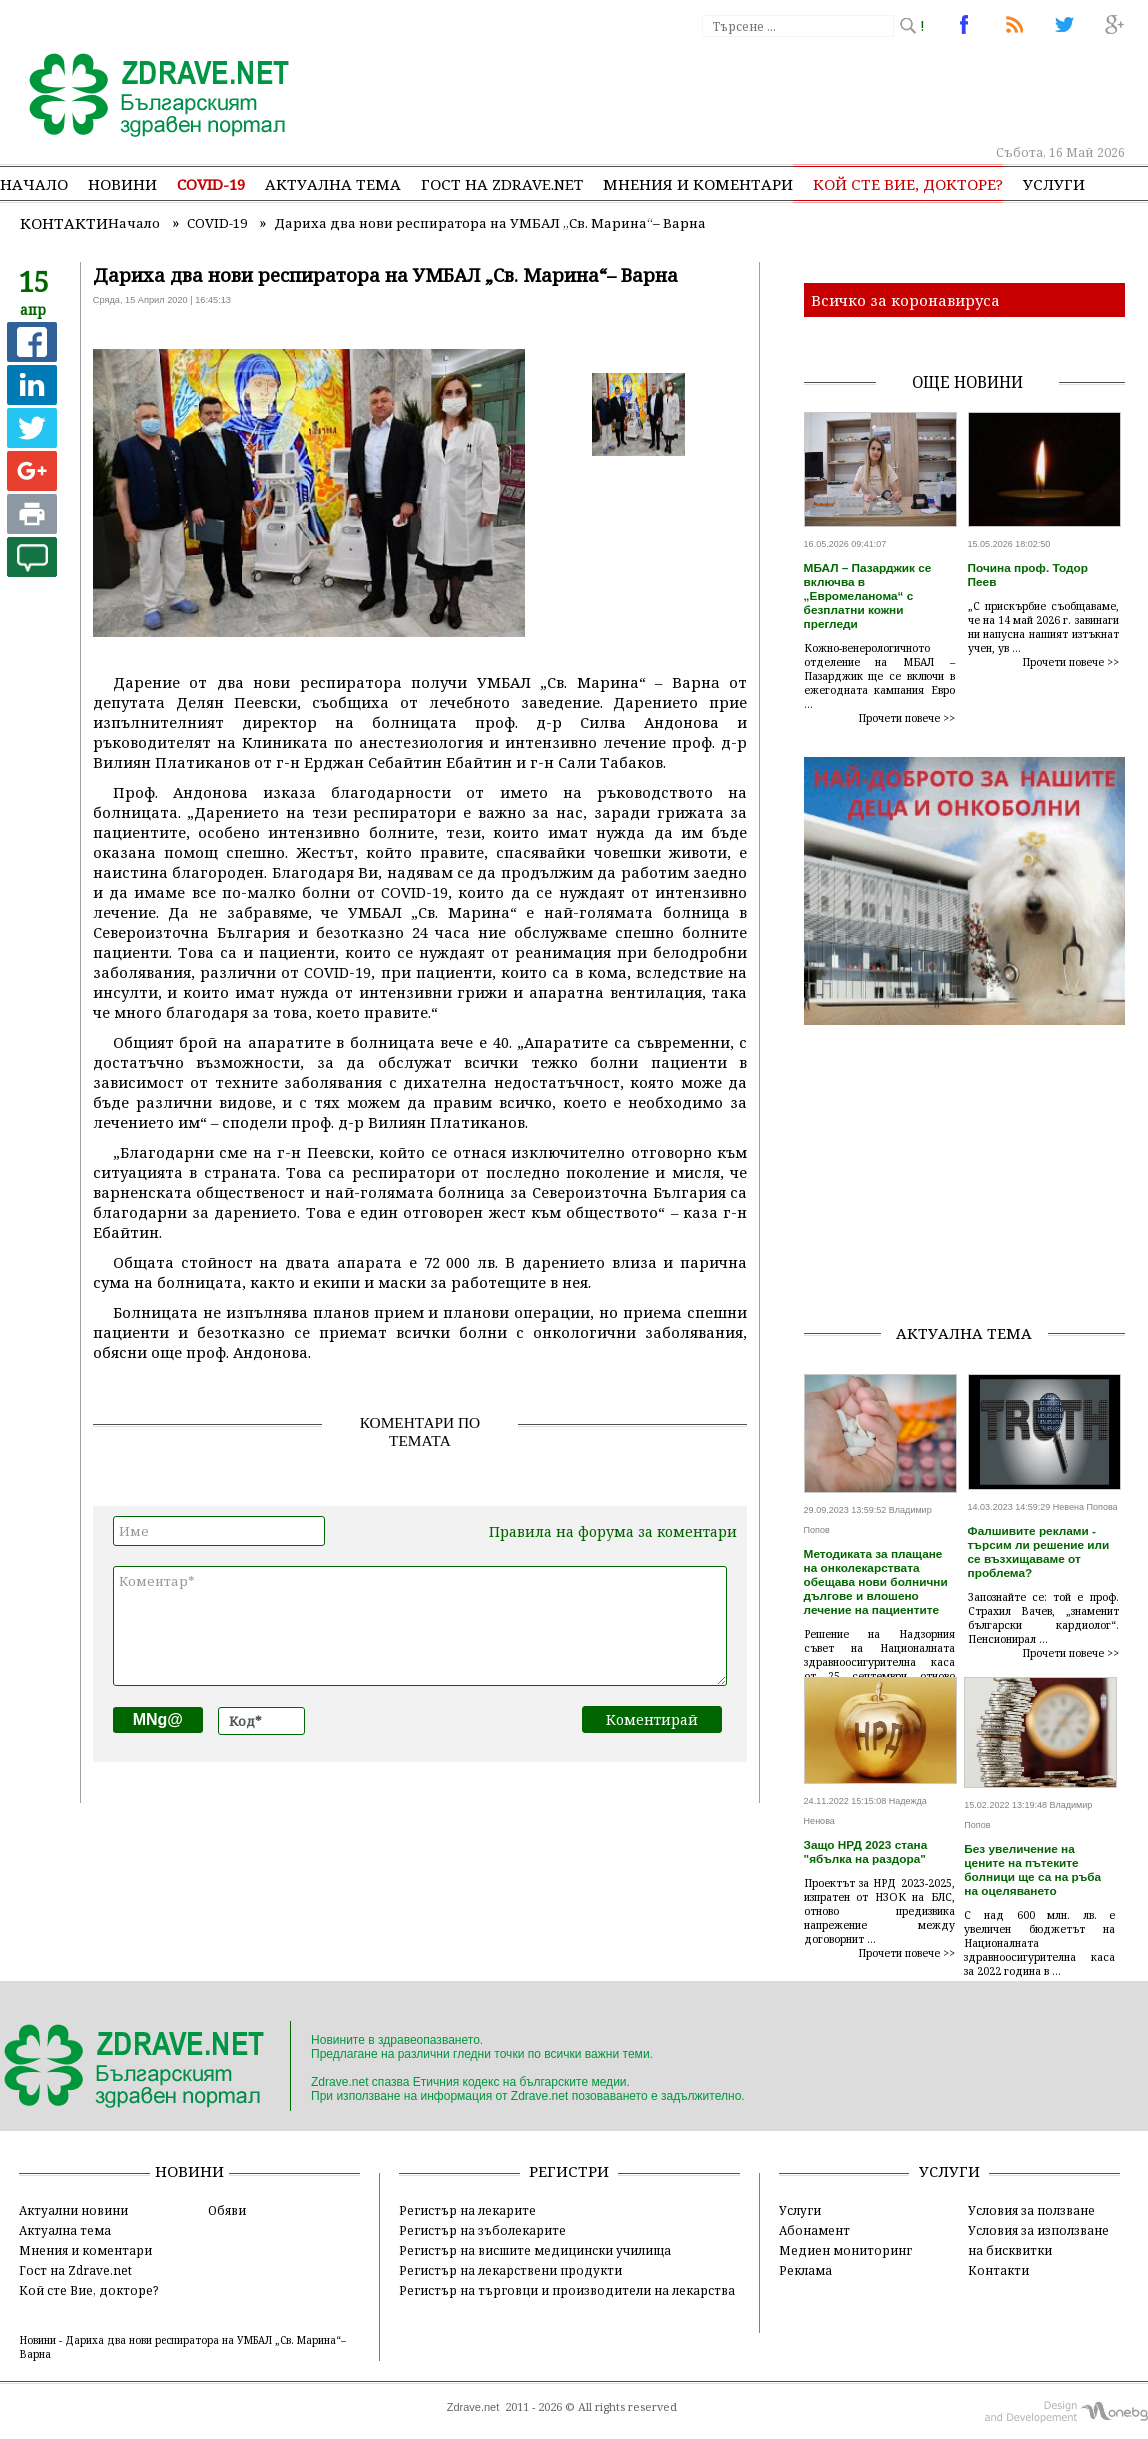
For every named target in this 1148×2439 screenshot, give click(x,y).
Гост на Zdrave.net (75, 2270)
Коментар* (420, 1626)
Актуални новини (73, 2210)
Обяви (227, 2210)
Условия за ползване (1031, 2210)
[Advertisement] (972, 1167)
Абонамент (814, 2230)
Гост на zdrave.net (502, 184)
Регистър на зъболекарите (482, 2230)
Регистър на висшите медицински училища (535, 2250)
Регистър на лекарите (467, 2210)
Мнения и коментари (698, 184)
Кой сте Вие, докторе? (908, 184)
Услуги (1054, 184)
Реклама (805, 2270)
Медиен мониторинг (845, 2250)
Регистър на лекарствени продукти (510, 2270)
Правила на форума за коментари (613, 1531)
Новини (122, 184)
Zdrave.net (473, 2407)
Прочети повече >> (907, 718)
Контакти (64, 223)
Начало (34, 184)
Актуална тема (333, 184)
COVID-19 (211, 184)
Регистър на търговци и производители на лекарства (567, 2290)
